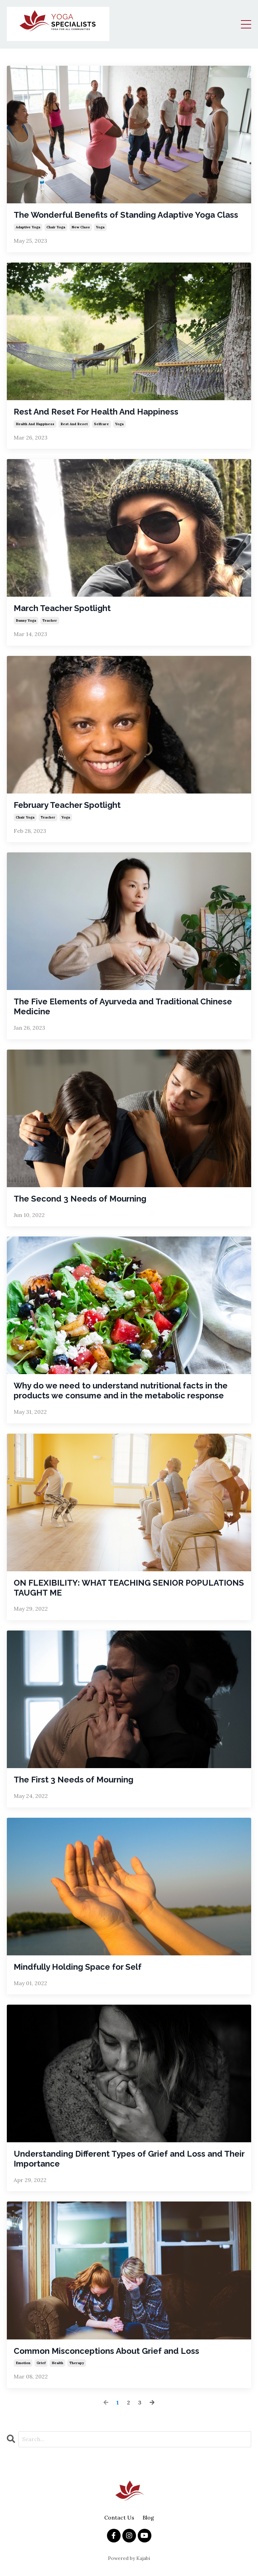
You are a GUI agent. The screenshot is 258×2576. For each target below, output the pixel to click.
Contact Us (119, 2517)
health (57, 2363)
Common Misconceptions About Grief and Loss (106, 2351)
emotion (23, 2363)
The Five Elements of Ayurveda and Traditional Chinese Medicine (123, 1006)
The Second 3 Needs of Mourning (80, 1199)
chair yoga (55, 227)
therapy (76, 2363)
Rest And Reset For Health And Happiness (96, 412)
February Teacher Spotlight (67, 805)
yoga (100, 227)
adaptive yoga (28, 227)
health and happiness (35, 424)
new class (80, 227)
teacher (49, 620)
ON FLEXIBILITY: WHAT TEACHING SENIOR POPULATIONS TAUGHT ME (129, 1588)
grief (41, 2363)
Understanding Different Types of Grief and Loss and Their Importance (129, 2159)
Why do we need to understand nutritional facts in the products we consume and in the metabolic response (121, 1390)
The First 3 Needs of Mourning (73, 1780)
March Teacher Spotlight (62, 608)
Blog (148, 2517)
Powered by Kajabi (129, 2558)
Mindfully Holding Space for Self (77, 1967)
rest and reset (74, 424)
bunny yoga (26, 620)
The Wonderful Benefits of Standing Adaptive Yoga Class (126, 215)
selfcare (101, 424)
